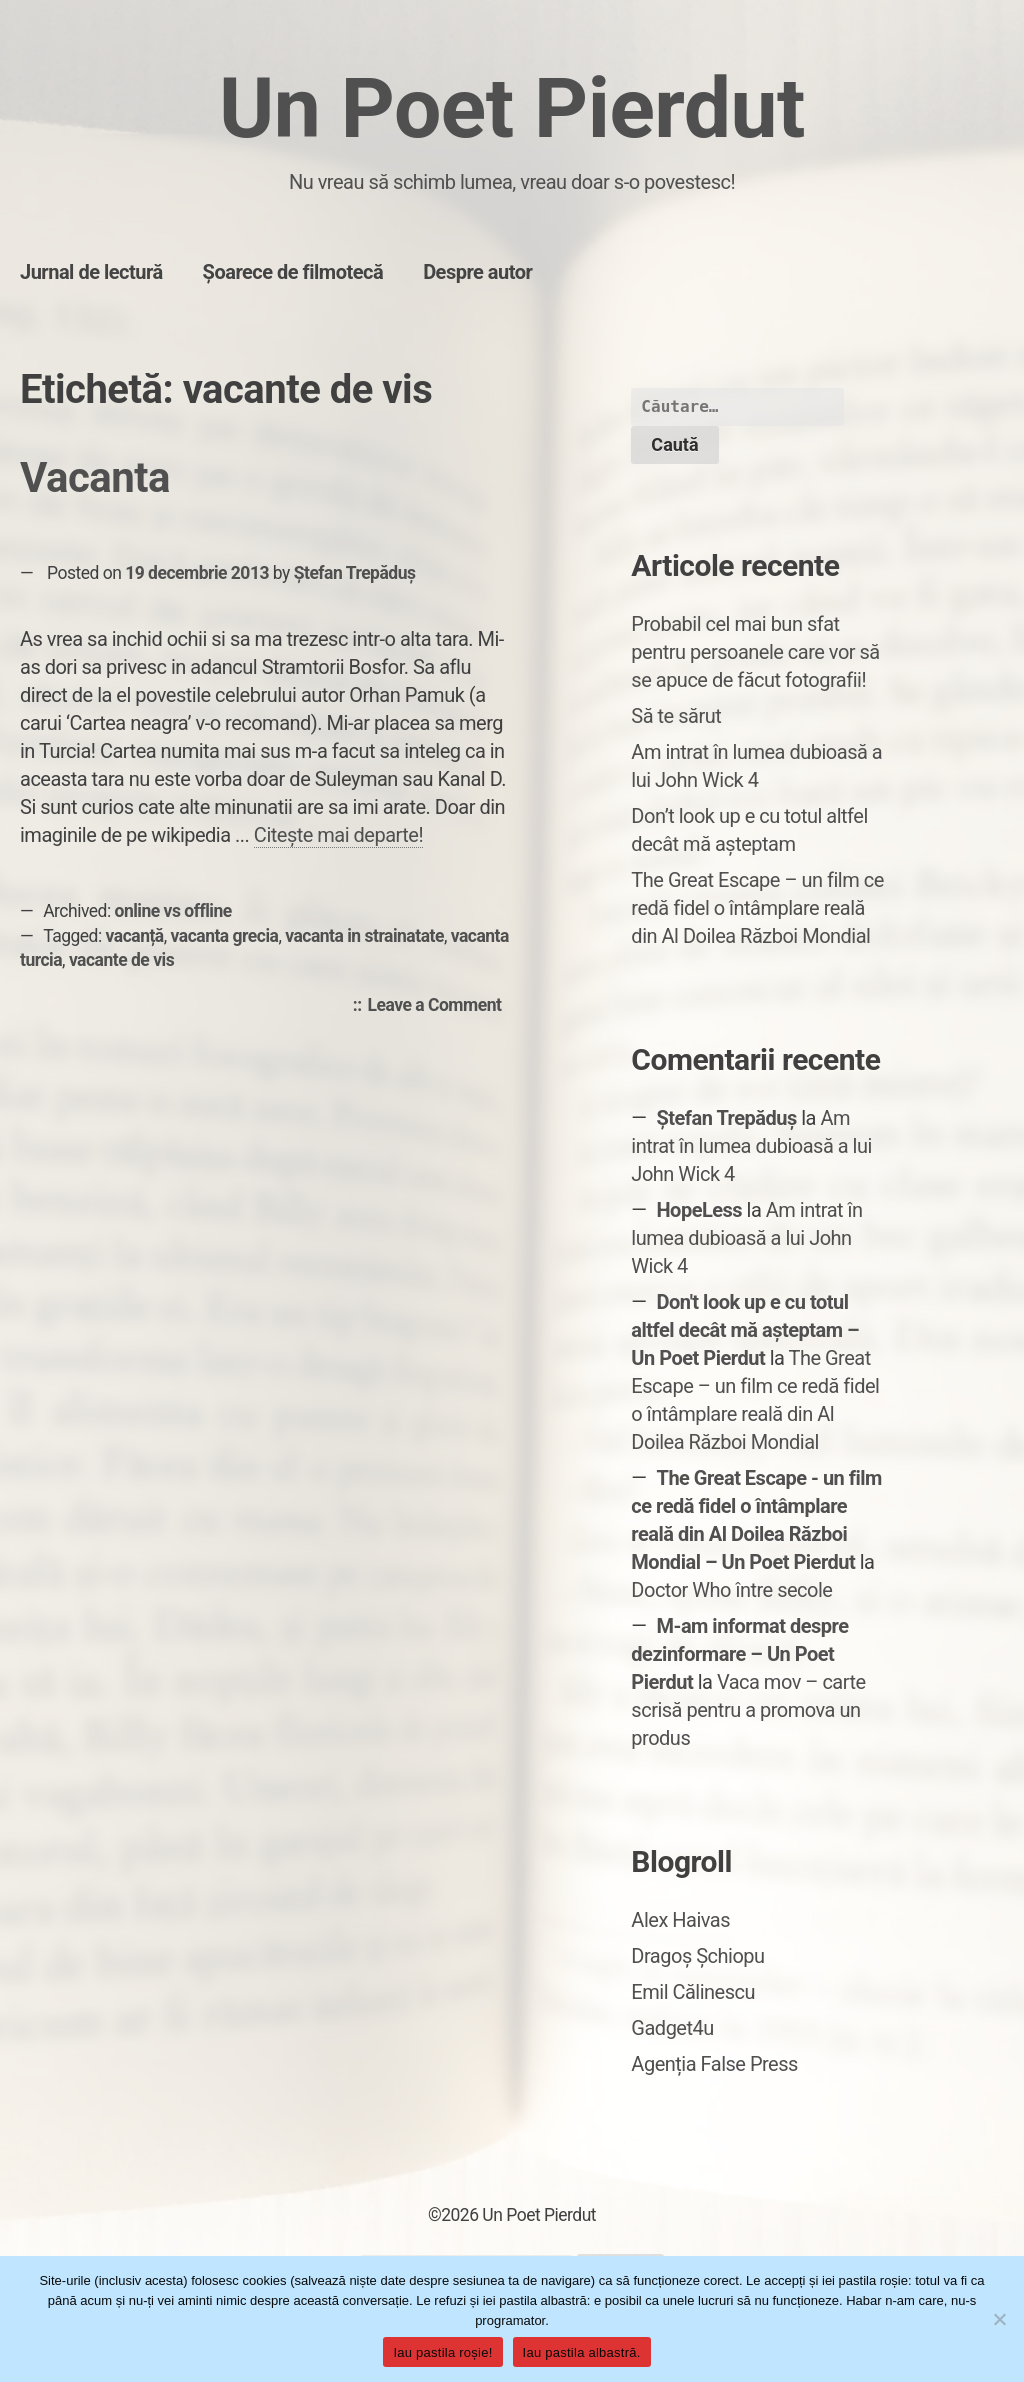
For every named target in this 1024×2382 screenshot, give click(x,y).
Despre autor (477, 272)
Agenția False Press (714, 2064)
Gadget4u (672, 2028)
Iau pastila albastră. (582, 2352)
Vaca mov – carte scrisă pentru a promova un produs (748, 1710)
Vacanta (95, 477)
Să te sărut (676, 716)
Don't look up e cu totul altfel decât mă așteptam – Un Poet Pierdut (745, 1330)
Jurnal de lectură (91, 272)
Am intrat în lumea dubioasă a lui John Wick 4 (751, 1146)
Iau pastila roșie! (442, 2352)
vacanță (135, 936)
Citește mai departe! (338, 835)
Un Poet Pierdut (512, 108)
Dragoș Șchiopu (697, 1956)
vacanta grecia (225, 936)
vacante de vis (121, 960)
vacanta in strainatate (364, 936)
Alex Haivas (680, 1920)
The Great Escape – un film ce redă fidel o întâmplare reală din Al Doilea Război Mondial (757, 908)
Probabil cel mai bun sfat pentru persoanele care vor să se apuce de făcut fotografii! (755, 652)
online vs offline (173, 911)
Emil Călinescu (693, 1992)
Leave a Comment (440, 1006)
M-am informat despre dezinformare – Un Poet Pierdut (739, 1654)
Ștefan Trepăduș (355, 573)
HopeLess (699, 1210)
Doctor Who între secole (731, 1590)
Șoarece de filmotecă (293, 272)
